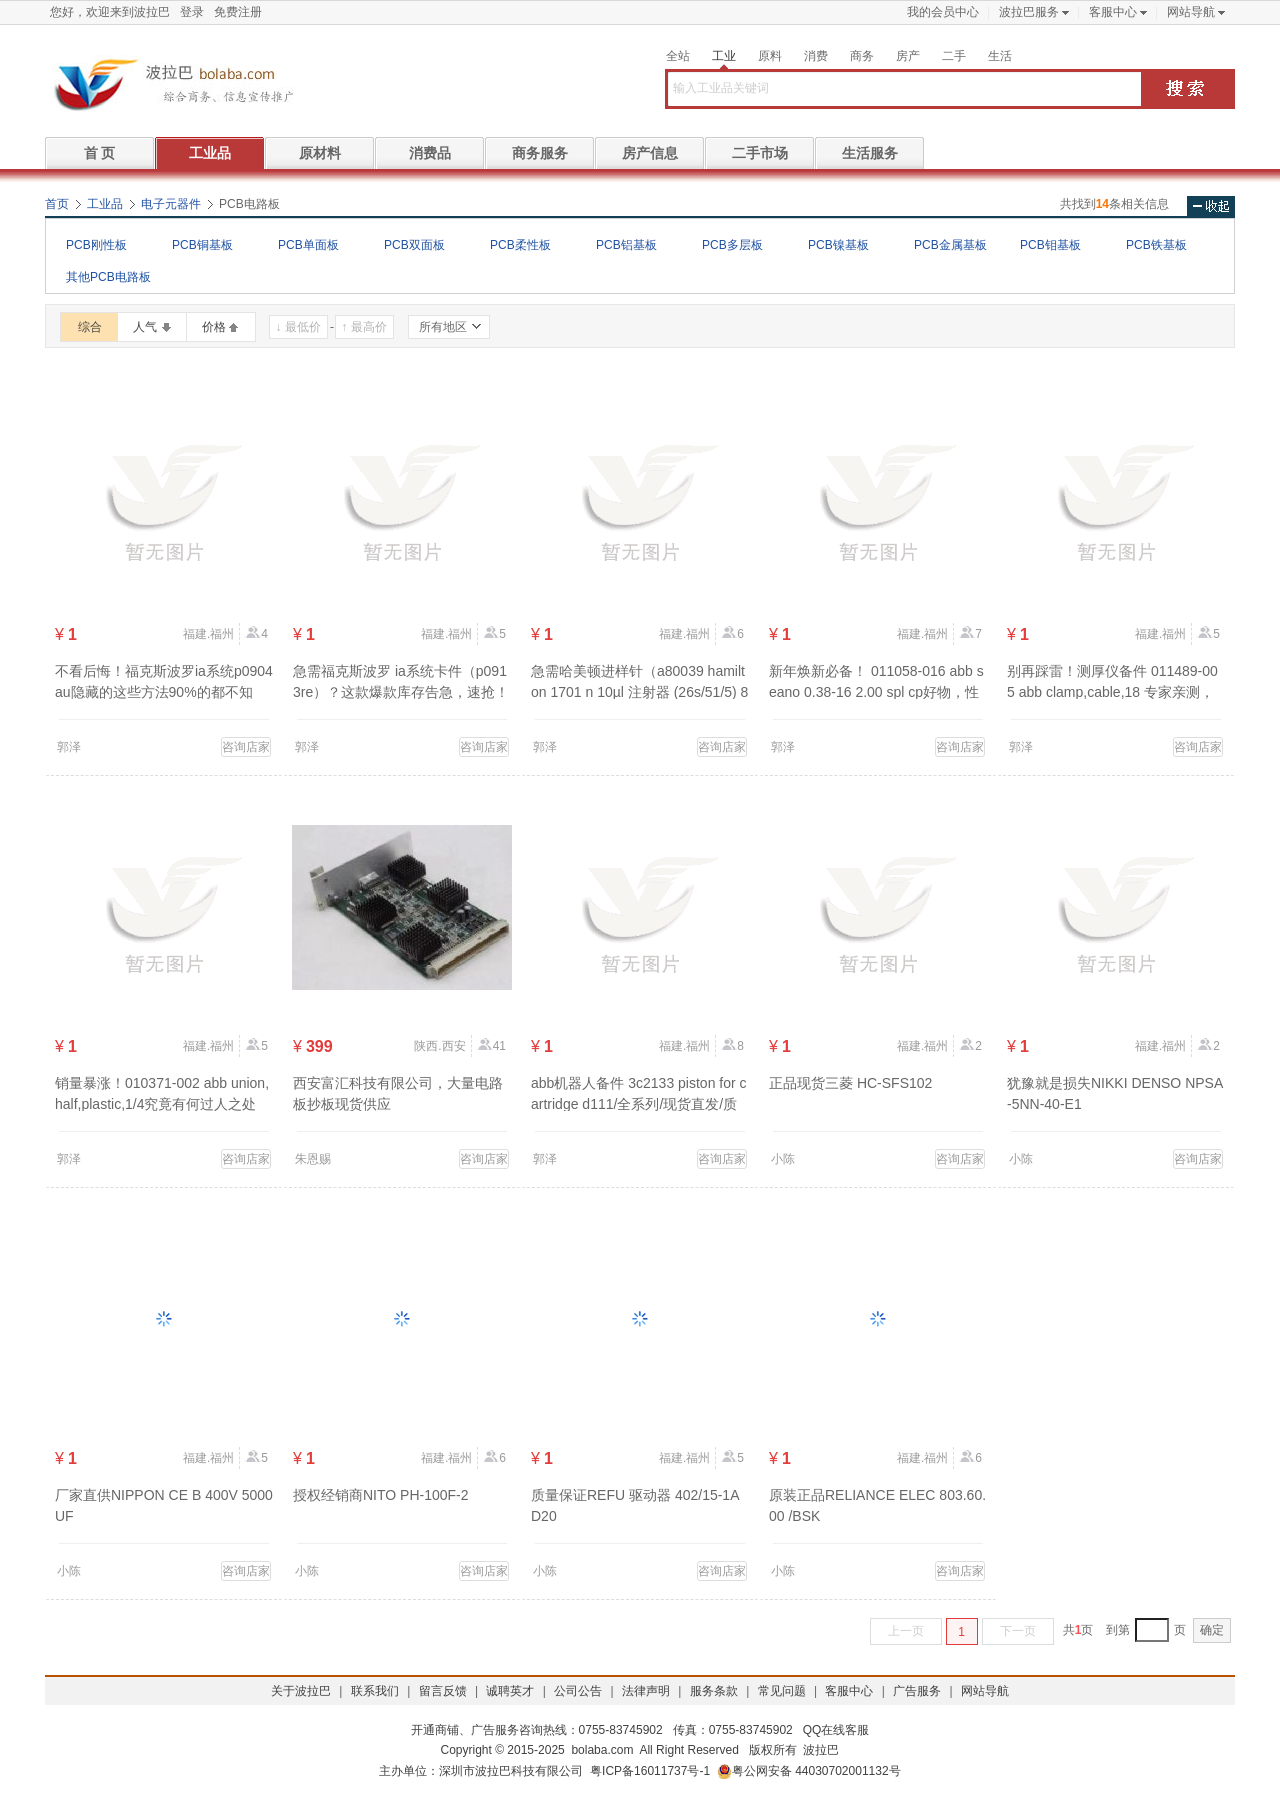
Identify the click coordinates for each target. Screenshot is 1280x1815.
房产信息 (650, 153)
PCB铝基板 (626, 245)
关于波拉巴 (301, 1691)
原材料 (320, 153)
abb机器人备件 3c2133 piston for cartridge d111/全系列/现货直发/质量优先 (639, 1104)
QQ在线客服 (836, 1730)
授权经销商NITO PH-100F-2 (381, 1495)
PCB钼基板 (1050, 245)
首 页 (100, 153)
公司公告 (578, 1691)
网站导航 (1191, 12)
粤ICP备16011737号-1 (650, 1771)
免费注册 (238, 12)
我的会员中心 (943, 12)
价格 (214, 327)
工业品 (210, 153)
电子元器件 (171, 204)
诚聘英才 (510, 1691)
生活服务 (870, 153)
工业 (724, 56)
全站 (678, 56)
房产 (908, 56)
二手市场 (760, 153)
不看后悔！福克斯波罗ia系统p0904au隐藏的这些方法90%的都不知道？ (164, 692)
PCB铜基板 (202, 245)
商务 (862, 56)
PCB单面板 (308, 245)
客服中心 (1113, 12)
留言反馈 (443, 1691)
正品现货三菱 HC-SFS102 (850, 1083)
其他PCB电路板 (108, 277)
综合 (90, 327)
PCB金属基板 (950, 245)
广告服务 (917, 1691)
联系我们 (375, 1691)
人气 (145, 327)
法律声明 (646, 1691)
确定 (1212, 1630)
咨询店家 (246, 747)
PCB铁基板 (1156, 245)
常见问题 (782, 1691)
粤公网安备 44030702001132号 (809, 1771)
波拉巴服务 (1029, 12)
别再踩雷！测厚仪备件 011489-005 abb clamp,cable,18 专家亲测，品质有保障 (1112, 692)
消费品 (430, 153)
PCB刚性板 (96, 245)
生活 (1000, 56)
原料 (770, 56)
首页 (57, 204)
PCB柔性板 (520, 245)
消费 (816, 56)
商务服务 (540, 153)
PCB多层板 (732, 245)
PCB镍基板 (838, 245)
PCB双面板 (414, 245)
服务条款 (714, 1691)
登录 (192, 12)
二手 (954, 56)
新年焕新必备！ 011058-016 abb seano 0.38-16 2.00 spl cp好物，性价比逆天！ (876, 692)
